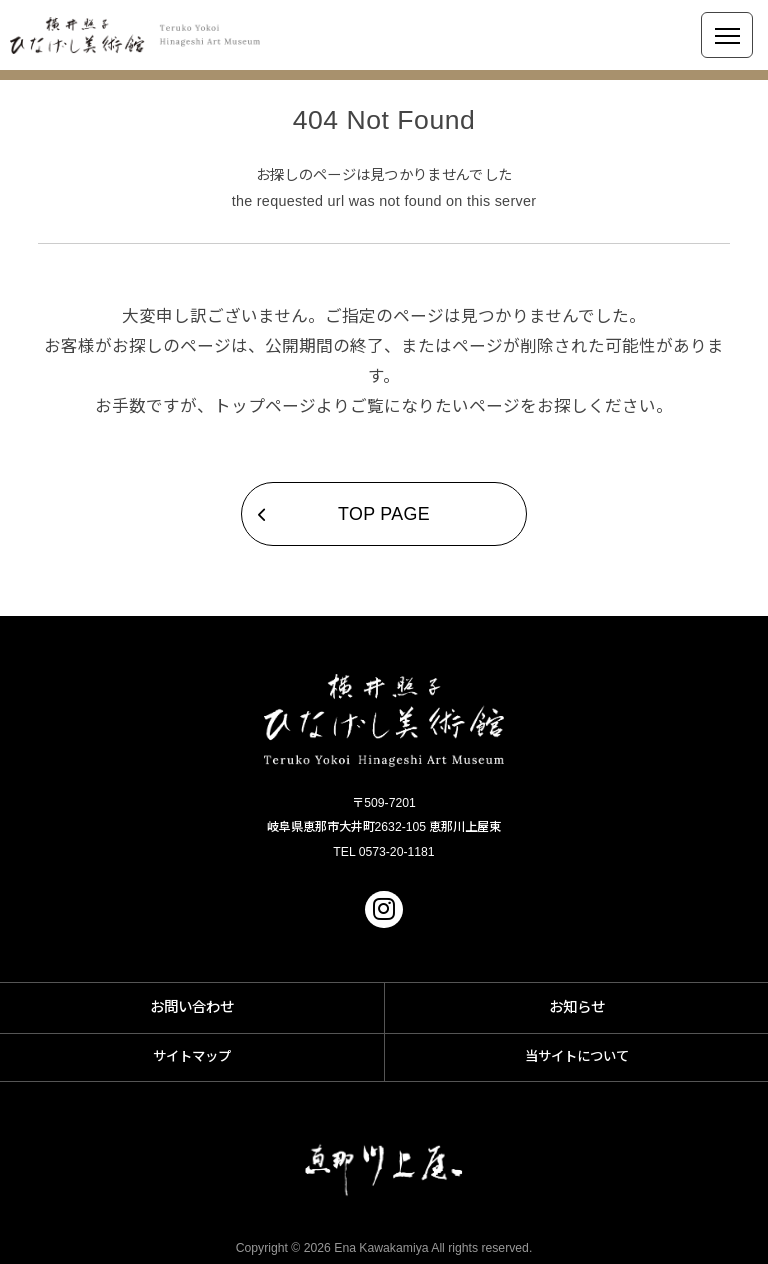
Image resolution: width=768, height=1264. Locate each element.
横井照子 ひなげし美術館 (135, 35)
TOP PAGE (384, 514)
